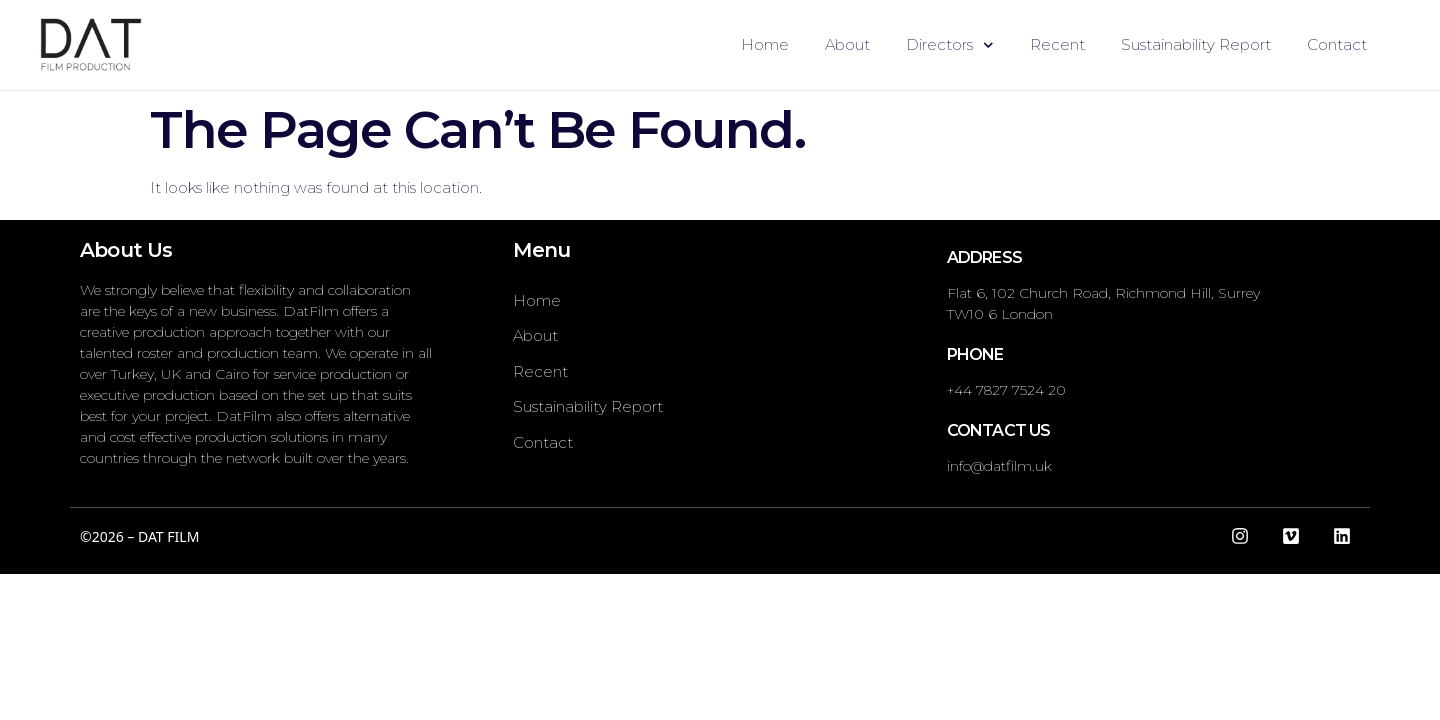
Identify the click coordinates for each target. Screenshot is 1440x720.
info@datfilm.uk (999, 466)
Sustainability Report (1196, 44)
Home (765, 44)
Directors (950, 45)
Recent (1057, 44)
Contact (1337, 44)
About (847, 44)
